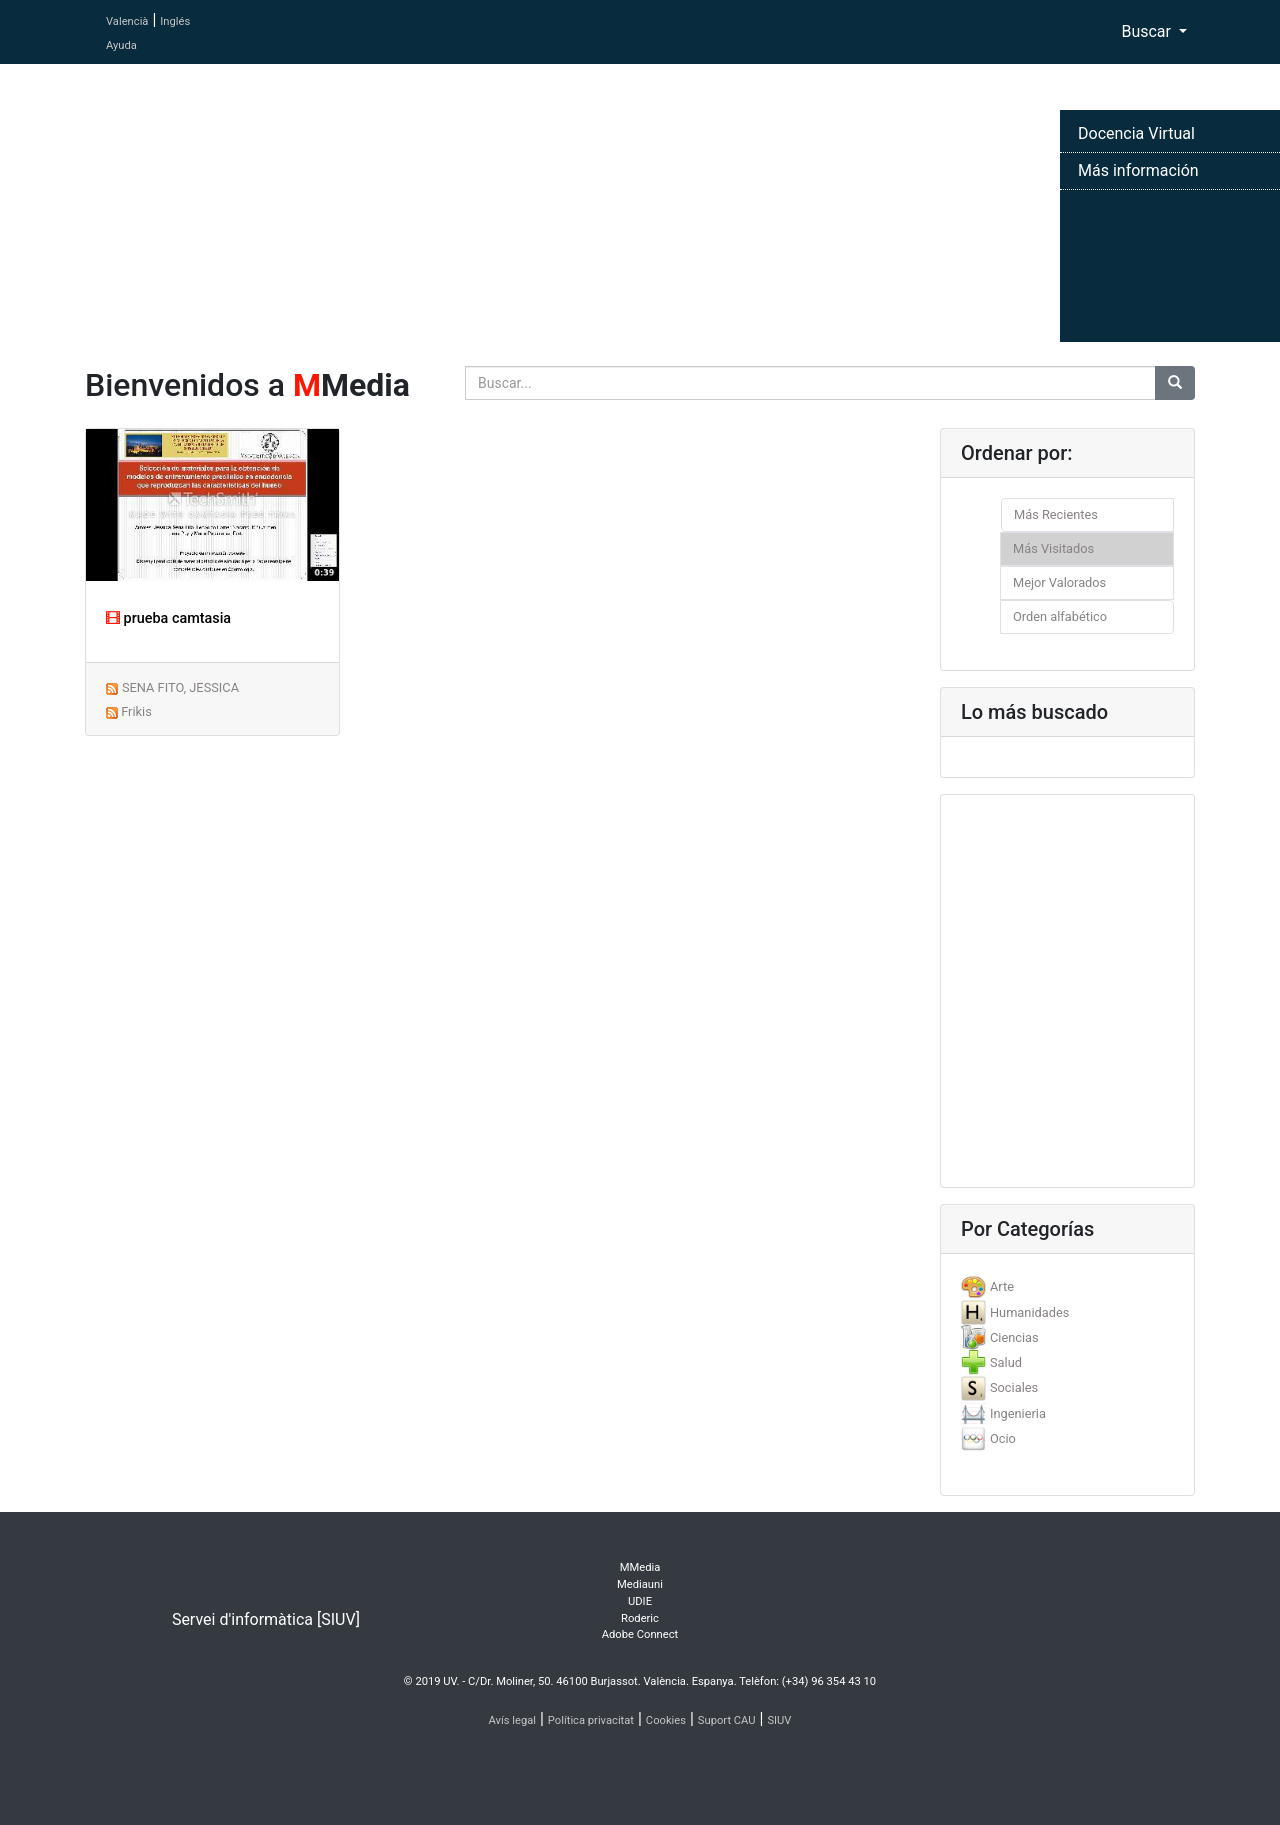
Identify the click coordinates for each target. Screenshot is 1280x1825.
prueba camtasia (168, 618)
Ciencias (1014, 1337)
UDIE (640, 1601)
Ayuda (121, 45)
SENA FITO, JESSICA (180, 687)
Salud (1006, 1362)
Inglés (175, 21)
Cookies (666, 1720)
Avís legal (513, 1720)
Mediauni (640, 1584)
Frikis (136, 711)
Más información (1138, 170)
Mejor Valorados (1059, 582)
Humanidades (1029, 1312)
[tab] (1067, 1286)
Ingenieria (1018, 1413)
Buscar (1148, 31)
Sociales (1014, 1387)
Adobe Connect (640, 1634)
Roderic (640, 1618)
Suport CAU (727, 1720)
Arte (1002, 1286)
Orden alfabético (1060, 616)
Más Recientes (1056, 514)
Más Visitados (1053, 548)
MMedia (640, 1567)
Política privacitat (591, 1720)
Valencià (127, 21)
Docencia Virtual (1136, 133)
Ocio (1003, 1438)
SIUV (779, 1720)
